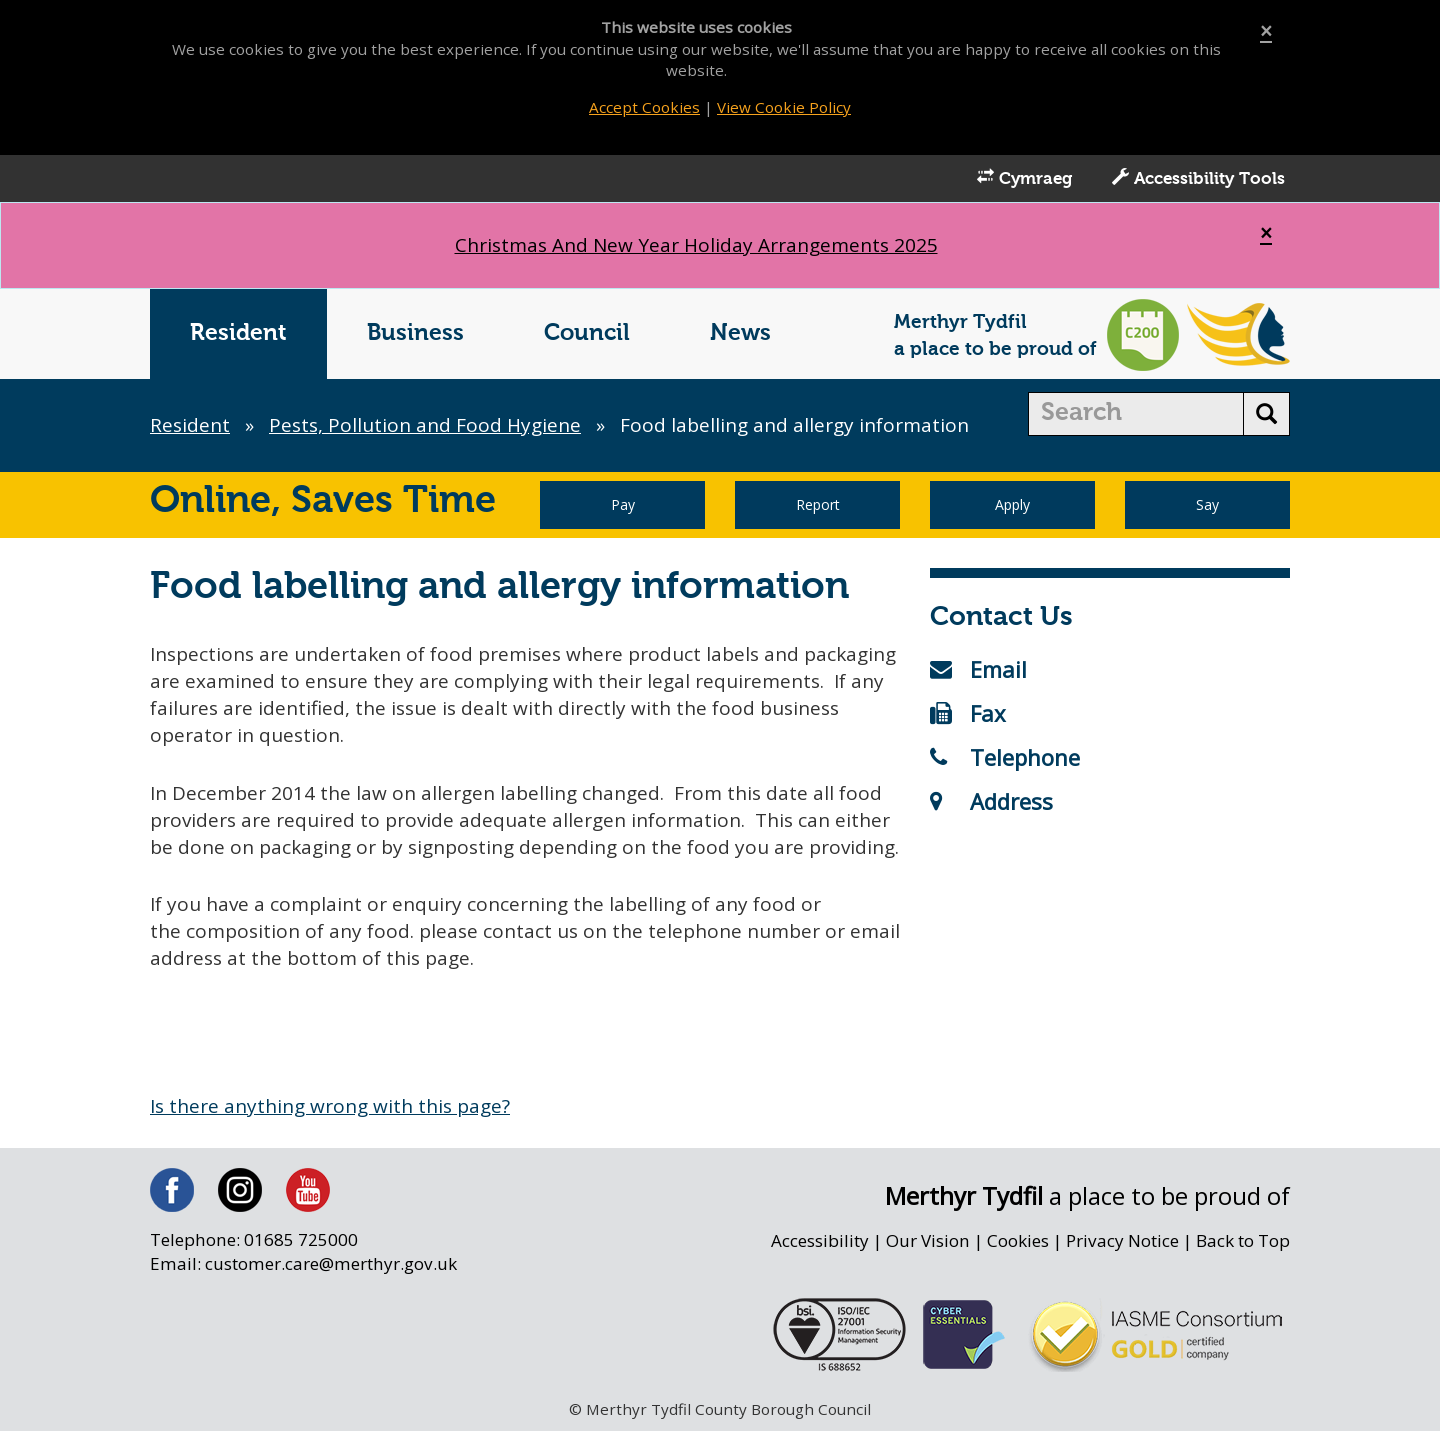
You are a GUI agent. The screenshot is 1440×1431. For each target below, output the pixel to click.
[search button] (1266, 414)
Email (978, 669)
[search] (1136, 414)
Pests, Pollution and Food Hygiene (425, 425)
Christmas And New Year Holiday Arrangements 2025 (696, 245)
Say (1207, 504)
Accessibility (820, 1240)
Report (818, 504)
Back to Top (1243, 1240)
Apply (1012, 504)
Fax (968, 713)
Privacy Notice (1122, 1240)
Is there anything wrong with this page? (330, 1106)
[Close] (1266, 31)
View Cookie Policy (784, 107)
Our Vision (928, 1240)
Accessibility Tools (1198, 178)
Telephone (1005, 757)
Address (991, 801)
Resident (238, 333)
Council (587, 333)
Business (415, 333)
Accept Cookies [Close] (644, 107)
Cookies (1018, 1240)
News (740, 333)
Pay (623, 504)
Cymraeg (1024, 178)
